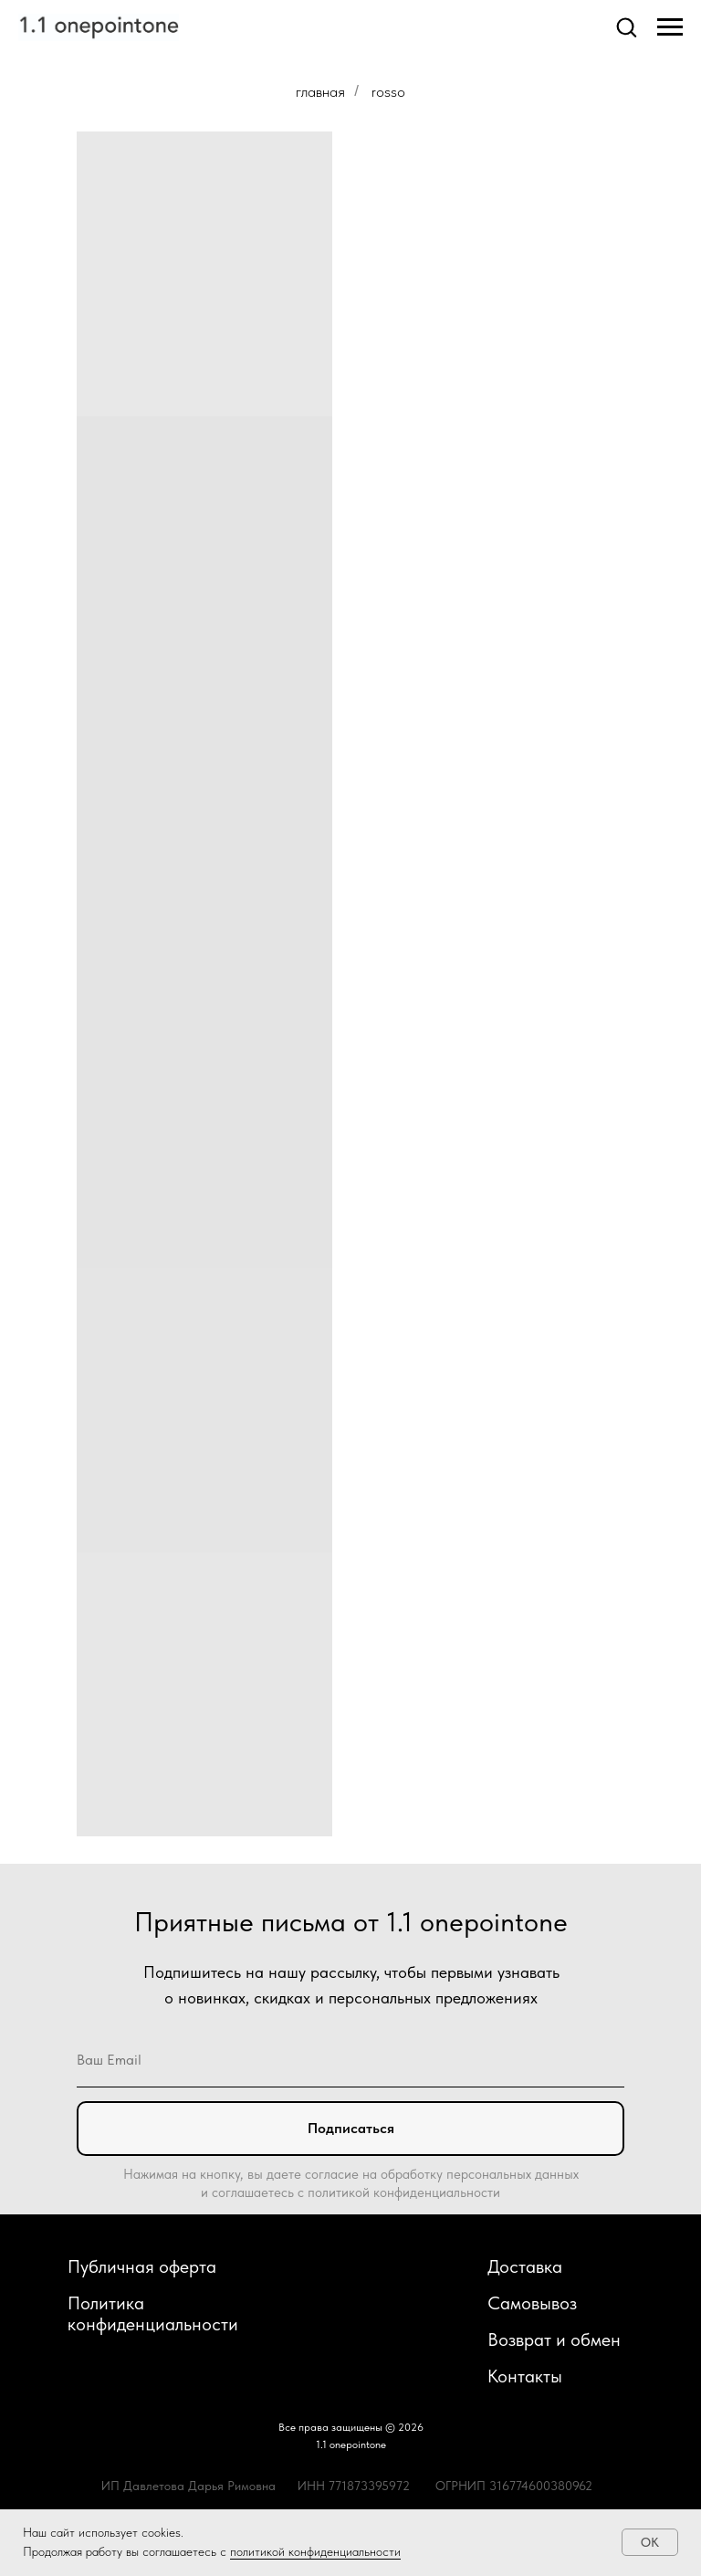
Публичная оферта (142, 2266)
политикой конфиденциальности (315, 2551)
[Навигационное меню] (670, 27)
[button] (626, 26)
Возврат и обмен (554, 2339)
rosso (388, 91)
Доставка (524, 2266)
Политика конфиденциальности (153, 2313)
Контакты (524, 2376)
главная (320, 91)
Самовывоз (532, 2303)
